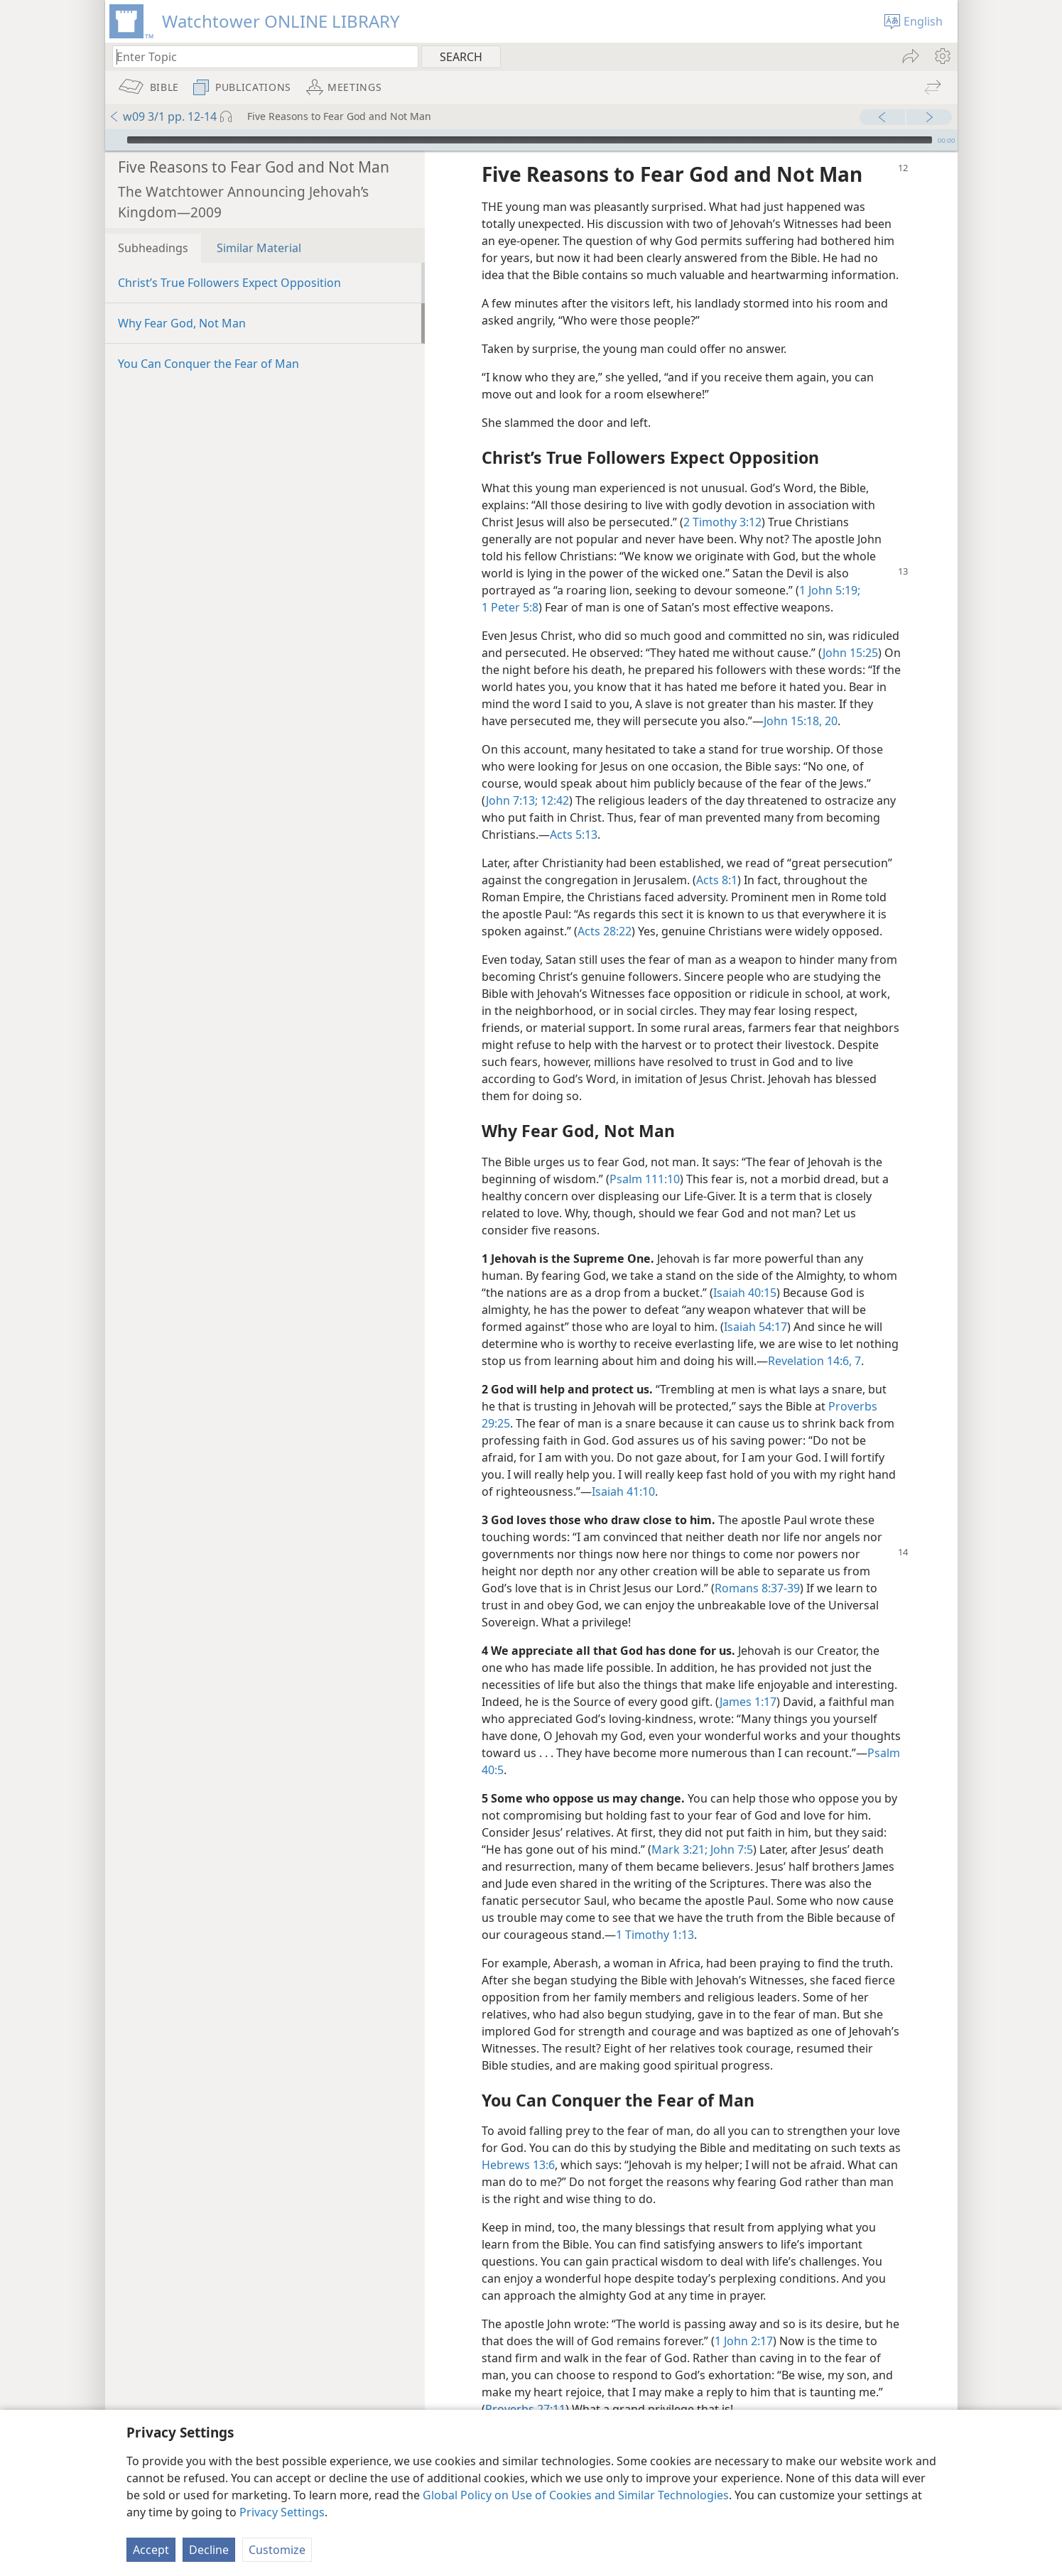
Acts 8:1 (716, 858)
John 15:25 (850, 631)
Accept (151, 2550)
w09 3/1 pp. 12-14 (163, 116)
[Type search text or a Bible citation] (259, 56)
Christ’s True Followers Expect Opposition (229, 261)
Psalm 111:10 (644, 1157)
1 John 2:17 (744, 2319)
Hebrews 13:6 (518, 2143)
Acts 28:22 (605, 910)
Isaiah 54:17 (755, 1305)
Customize (277, 2550)
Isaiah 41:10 (623, 1470)
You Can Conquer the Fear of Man (208, 342)
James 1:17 (748, 1680)
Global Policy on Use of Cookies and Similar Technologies (576, 2495)
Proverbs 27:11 (525, 2388)
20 (830, 699)
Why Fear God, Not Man (182, 302)
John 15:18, (793, 699)
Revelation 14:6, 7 (814, 1339)
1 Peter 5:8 (510, 586)
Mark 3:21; (679, 1828)
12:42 (553, 779)
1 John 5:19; (829, 569)
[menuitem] (941, 56)
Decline (209, 2550)
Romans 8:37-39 (757, 1567)
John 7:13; (512, 779)
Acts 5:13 (573, 813)
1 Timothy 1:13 (655, 1913)
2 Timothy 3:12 (722, 501)
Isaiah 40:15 (744, 1271)
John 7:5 (730, 1828)
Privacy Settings (282, 2512)
